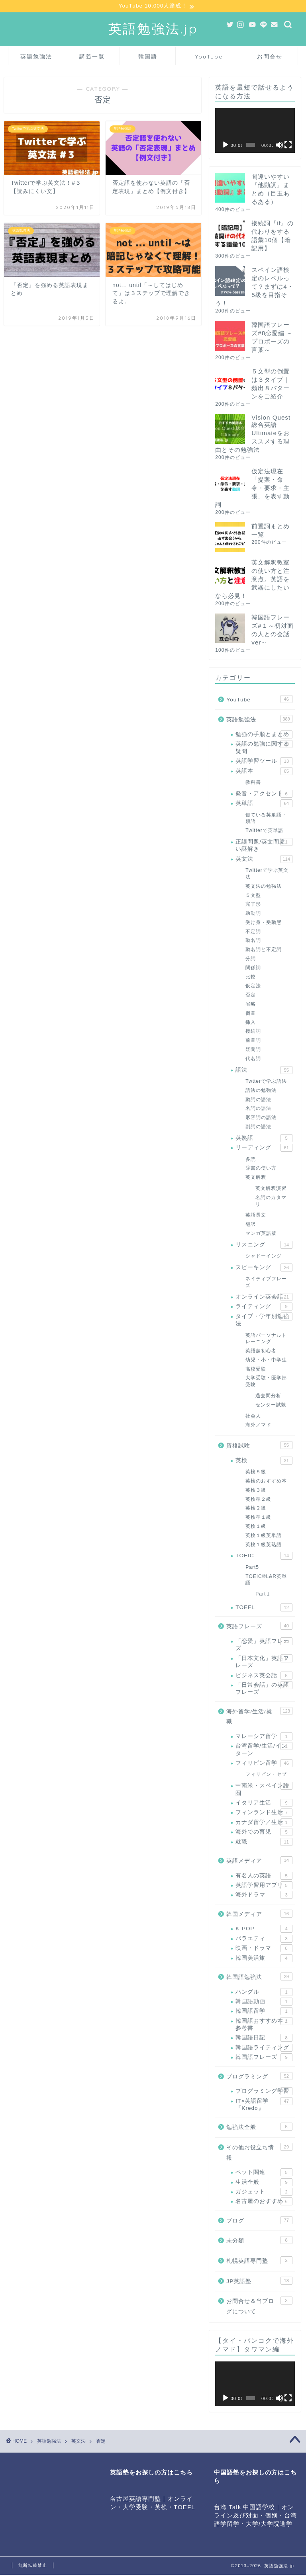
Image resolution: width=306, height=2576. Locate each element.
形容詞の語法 (261, 1118)
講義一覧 (92, 57)
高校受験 (255, 1370)
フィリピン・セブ (266, 1775)
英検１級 (255, 1527)
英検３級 (255, 1491)
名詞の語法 (258, 1109)
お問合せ (269, 57)
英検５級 (255, 1473)
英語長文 (255, 1216)
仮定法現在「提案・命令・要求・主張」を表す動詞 (252, 489)
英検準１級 (258, 1518)
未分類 (259, 2241)
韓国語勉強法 (259, 1977)
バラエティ (263, 1939)
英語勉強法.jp (153, 29)
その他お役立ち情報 (259, 2153)
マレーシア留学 (263, 1737)
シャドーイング (263, 1257)
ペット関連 (263, 2173)
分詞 (250, 959)
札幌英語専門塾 (259, 2261)
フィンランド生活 (263, 1814)
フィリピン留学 (263, 1764)
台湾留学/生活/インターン (263, 1750)
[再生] (226, 146)
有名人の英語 (263, 1877)
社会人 (253, 1417)
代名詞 (253, 1059)
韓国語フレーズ (263, 2058)
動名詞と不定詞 (263, 950)
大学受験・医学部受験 (266, 1382)
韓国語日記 (263, 2039)
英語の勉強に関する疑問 (263, 748)
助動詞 (253, 914)
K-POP (263, 1930)
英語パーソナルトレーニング (266, 1339)
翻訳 (250, 1225)
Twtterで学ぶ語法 (266, 1082)
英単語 (263, 804)
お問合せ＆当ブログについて (259, 2306)
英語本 (263, 772)
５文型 (253, 896)
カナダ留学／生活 (263, 1823)
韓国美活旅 (263, 1959)
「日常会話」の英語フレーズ (263, 1689)
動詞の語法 (258, 1100)
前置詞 (253, 1041)
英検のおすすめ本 (266, 1481)
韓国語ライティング (263, 2049)
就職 (263, 1843)
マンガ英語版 (261, 1234)
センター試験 (270, 1405)
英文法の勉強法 (263, 887)
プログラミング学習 (263, 2092)
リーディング (263, 1148)
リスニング (263, 1246)
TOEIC (263, 1557)
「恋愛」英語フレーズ (263, 1645)
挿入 (250, 1023)
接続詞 (253, 1032)
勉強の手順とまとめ (263, 735)
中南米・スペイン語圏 (263, 1790)
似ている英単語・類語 (266, 819)
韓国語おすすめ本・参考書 (263, 2025)
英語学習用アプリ (263, 1886)
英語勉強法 (36, 57)
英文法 (263, 860)
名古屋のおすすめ (263, 2203)
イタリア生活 (263, 1804)
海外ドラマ (263, 1896)
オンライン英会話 (263, 1298)
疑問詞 (253, 1050)
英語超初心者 (261, 1351)
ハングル (263, 1993)
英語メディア (259, 1861)
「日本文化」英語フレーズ (263, 1662)
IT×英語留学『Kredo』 (263, 2105)
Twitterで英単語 (264, 831)
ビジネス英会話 (263, 1676)
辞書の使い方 (261, 1169)
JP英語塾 (259, 2281)
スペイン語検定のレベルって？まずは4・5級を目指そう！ (254, 287)
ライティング (263, 1308)
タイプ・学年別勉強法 (263, 1320)
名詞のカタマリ (270, 1201)
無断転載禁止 (32, 2566)
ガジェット (263, 2193)
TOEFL (263, 1608)
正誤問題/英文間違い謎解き (263, 846)
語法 (263, 1071)
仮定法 (253, 987)
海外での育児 (263, 1833)
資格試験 (259, 1446)
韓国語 (147, 57)
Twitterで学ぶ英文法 (266, 874)
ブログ (259, 2221)
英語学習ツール (263, 762)
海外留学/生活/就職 (259, 1717)
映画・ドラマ (263, 1949)
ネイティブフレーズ (266, 1283)
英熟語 (263, 1139)
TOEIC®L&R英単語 (266, 1580)
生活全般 (263, 2183)
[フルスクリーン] (288, 146)
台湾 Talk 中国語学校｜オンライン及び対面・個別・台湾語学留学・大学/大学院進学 (255, 2516)
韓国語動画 (263, 2002)
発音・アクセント (263, 795)
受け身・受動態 (263, 923)
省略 (250, 1005)
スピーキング (263, 1268)
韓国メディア (259, 1914)
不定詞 (253, 932)
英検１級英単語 (263, 1536)
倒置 (250, 1014)
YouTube (209, 57)
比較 (250, 977)
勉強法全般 (259, 2128)
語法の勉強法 (261, 1091)
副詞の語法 (258, 1127)
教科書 (253, 783)
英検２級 (255, 1509)
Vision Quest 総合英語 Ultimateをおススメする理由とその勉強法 (252, 434)
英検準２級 (258, 1500)
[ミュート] (279, 146)
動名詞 (253, 941)
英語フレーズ (259, 1627)
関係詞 (253, 968)
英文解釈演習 (270, 1189)
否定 (250, 996)
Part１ (263, 1595)
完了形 (253, 905)
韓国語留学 (263, 2012)
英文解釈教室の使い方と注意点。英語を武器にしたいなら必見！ (252, 580)
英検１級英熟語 (263, 1545)
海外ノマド (258, 1426)
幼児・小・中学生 (266, 1360)
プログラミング (259, 2077)
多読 (250, 1160)
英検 (263, 1461)
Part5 (252, 1568)
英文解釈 (255, 1178)
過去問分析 (268, 1396)
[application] (254, 131)
